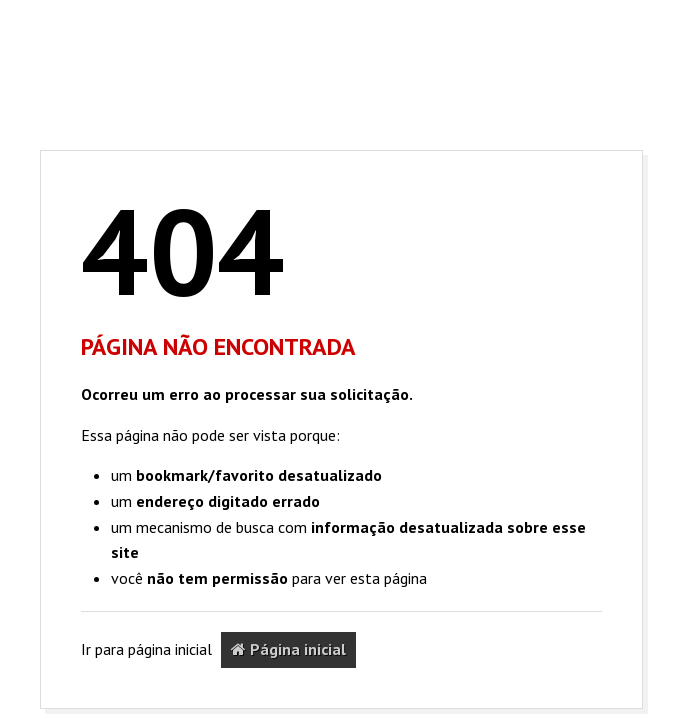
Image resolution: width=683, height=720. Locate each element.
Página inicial (288, 649)
